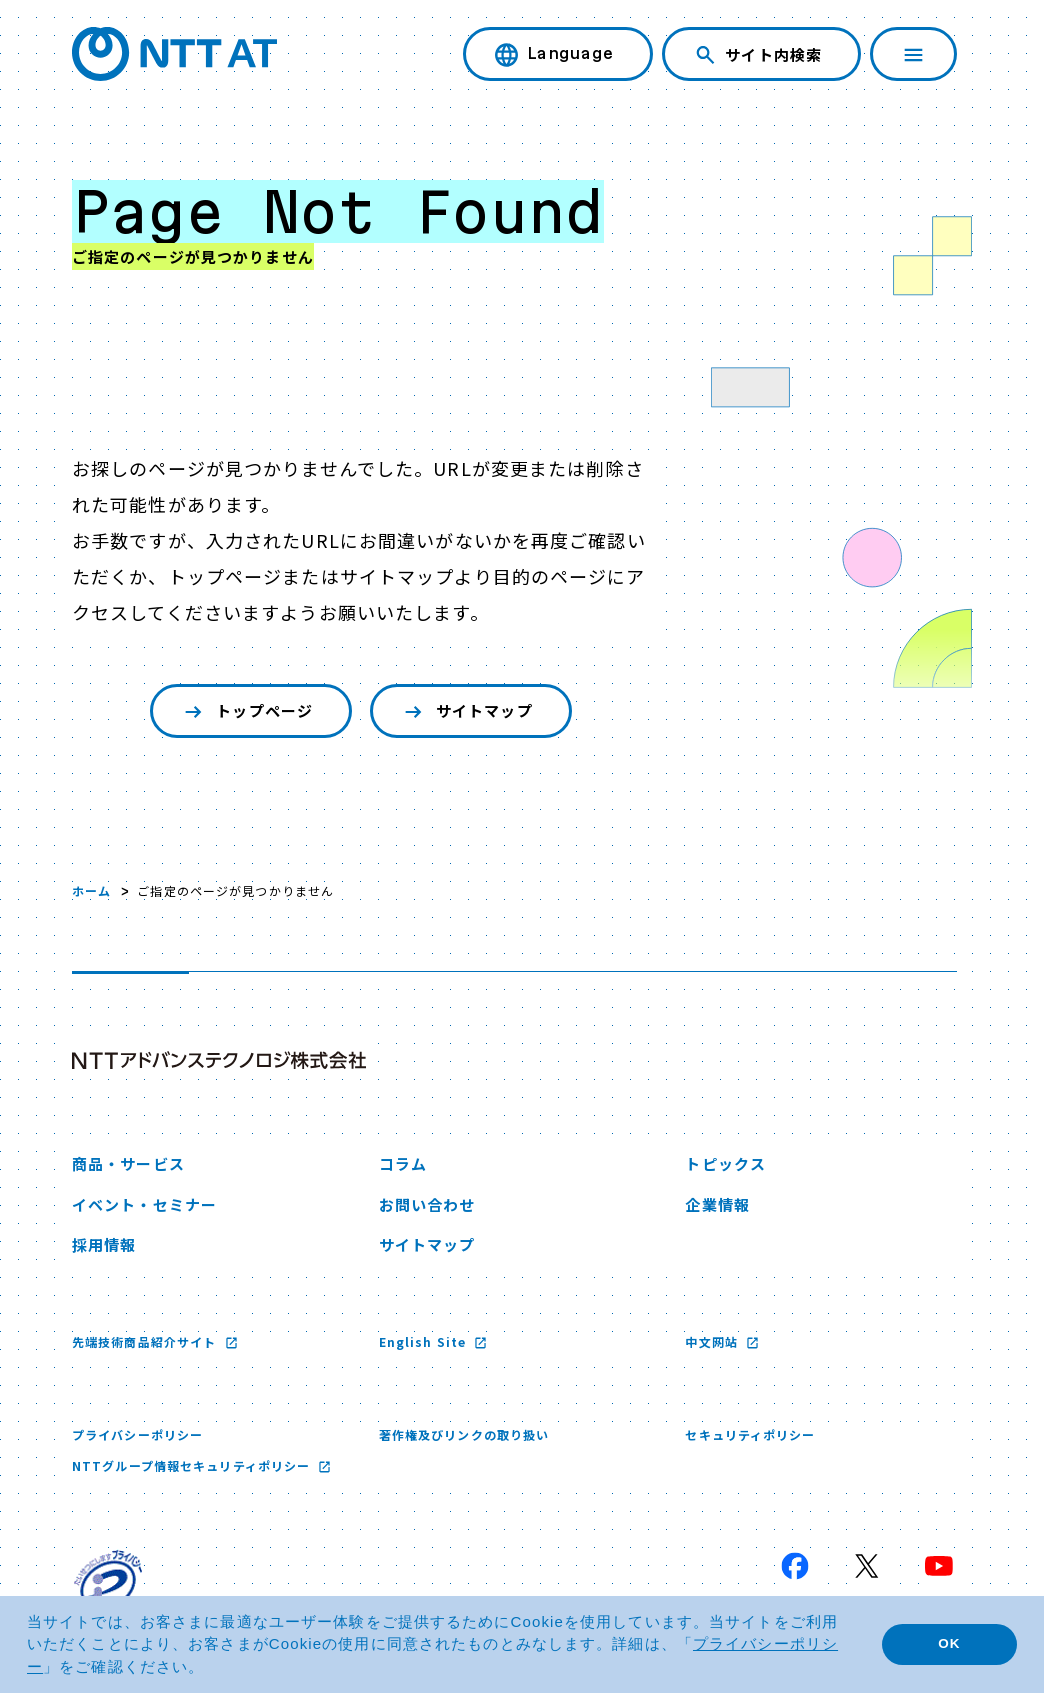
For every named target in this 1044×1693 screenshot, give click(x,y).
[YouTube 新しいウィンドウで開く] (939, 1566)
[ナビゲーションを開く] (913, 54)
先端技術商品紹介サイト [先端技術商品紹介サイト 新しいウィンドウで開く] (146, 1341)
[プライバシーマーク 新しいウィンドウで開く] (108, 1584)
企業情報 (717, 1204)
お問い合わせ (427, 1204)
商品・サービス (128, 1163)
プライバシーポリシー (137, 1434)
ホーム (91, 890)
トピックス (725, 1163)
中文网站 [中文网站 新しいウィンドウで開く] (713, 1341)
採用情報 (104, 1244)
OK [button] (949, 1643)
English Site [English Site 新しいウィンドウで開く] (425, 1341)
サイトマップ (466, 711)
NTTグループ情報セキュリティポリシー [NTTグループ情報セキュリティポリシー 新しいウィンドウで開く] (193, 1465)
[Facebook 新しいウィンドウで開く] (795, 1566)
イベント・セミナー (144, 1204)
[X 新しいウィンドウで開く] (867, 1566)
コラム (403, 1163)
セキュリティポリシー (750, 1434)
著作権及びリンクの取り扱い (464, 1434)
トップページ (246, 711)
